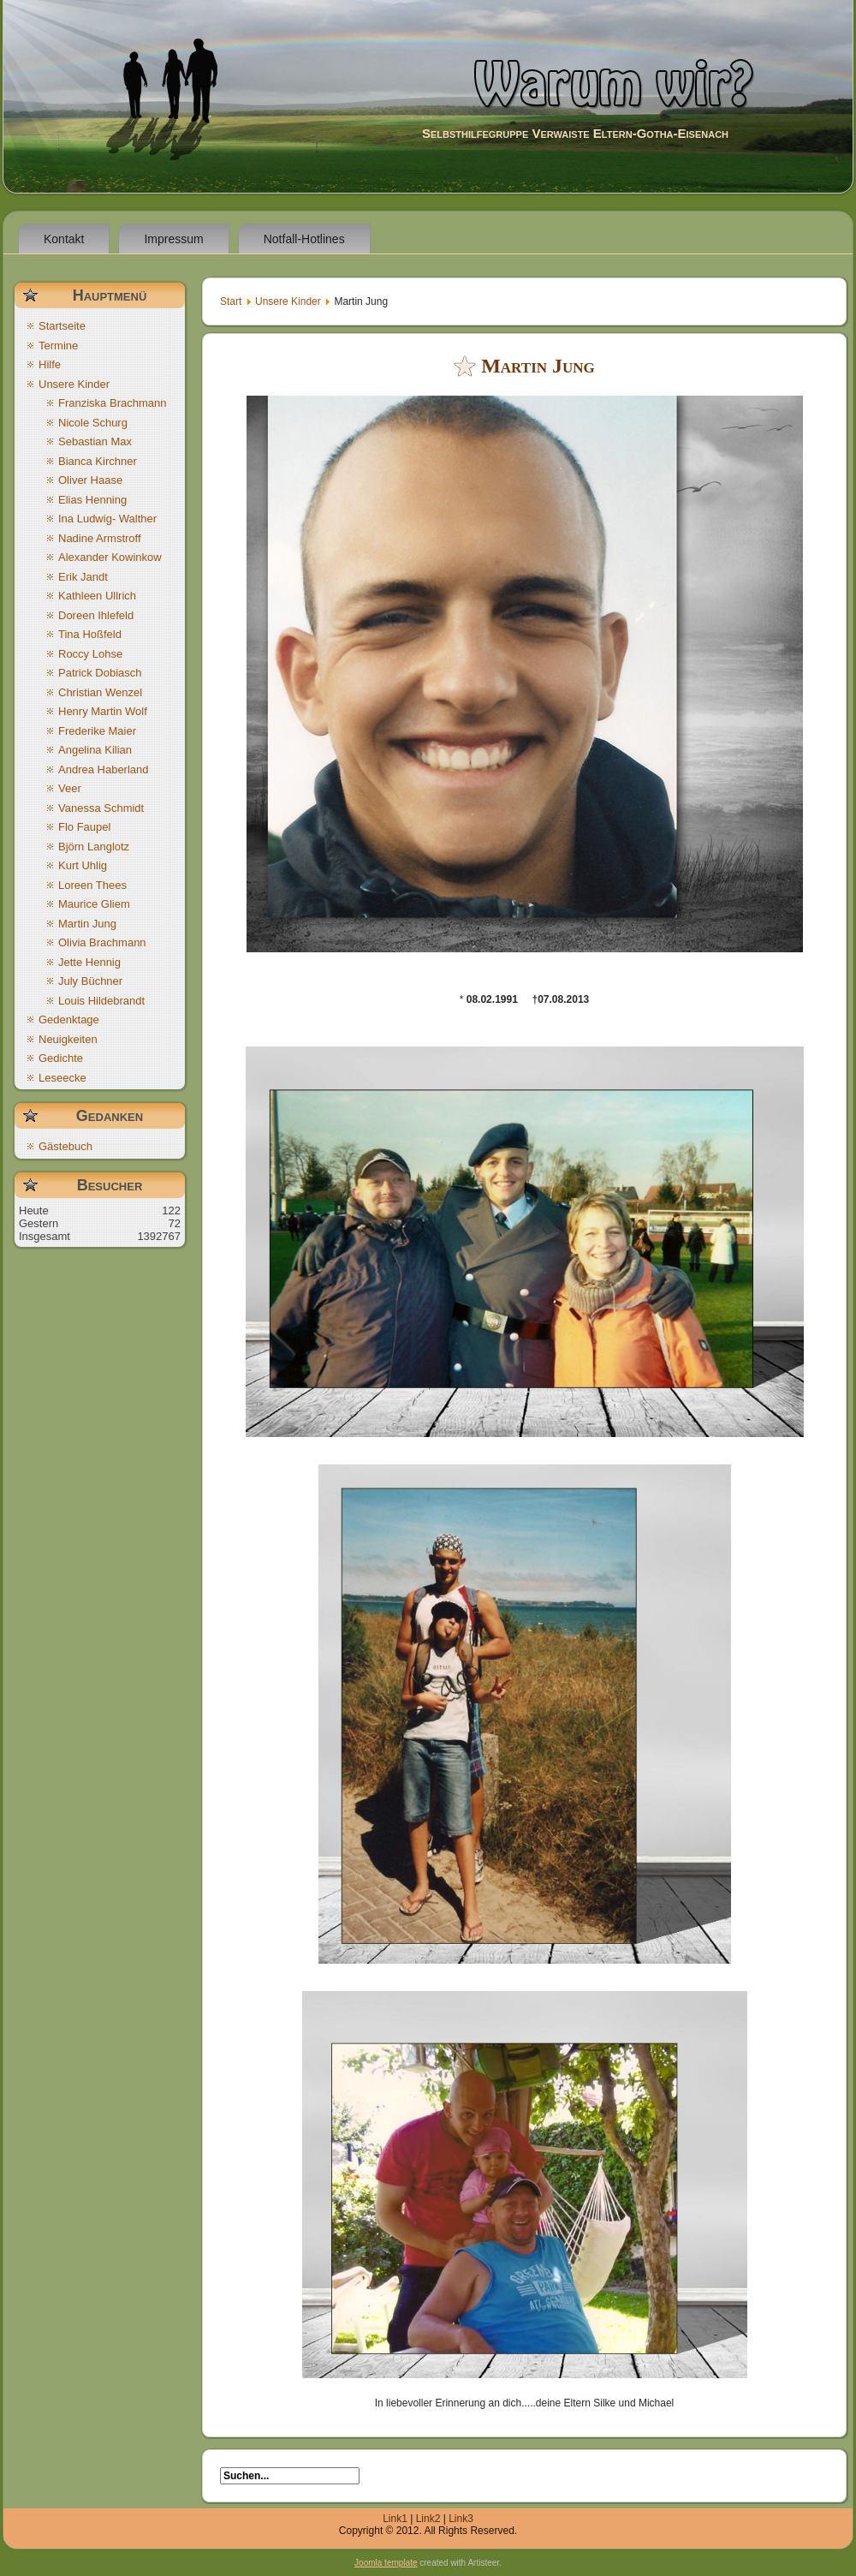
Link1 (395, 2519)
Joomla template (385, 2562)
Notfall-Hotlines (304, 239)
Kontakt (64, 239)
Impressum (173, 239)
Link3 (461, 2519)
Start (230, 301)
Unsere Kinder (288, 301)
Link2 (428, 2519)
